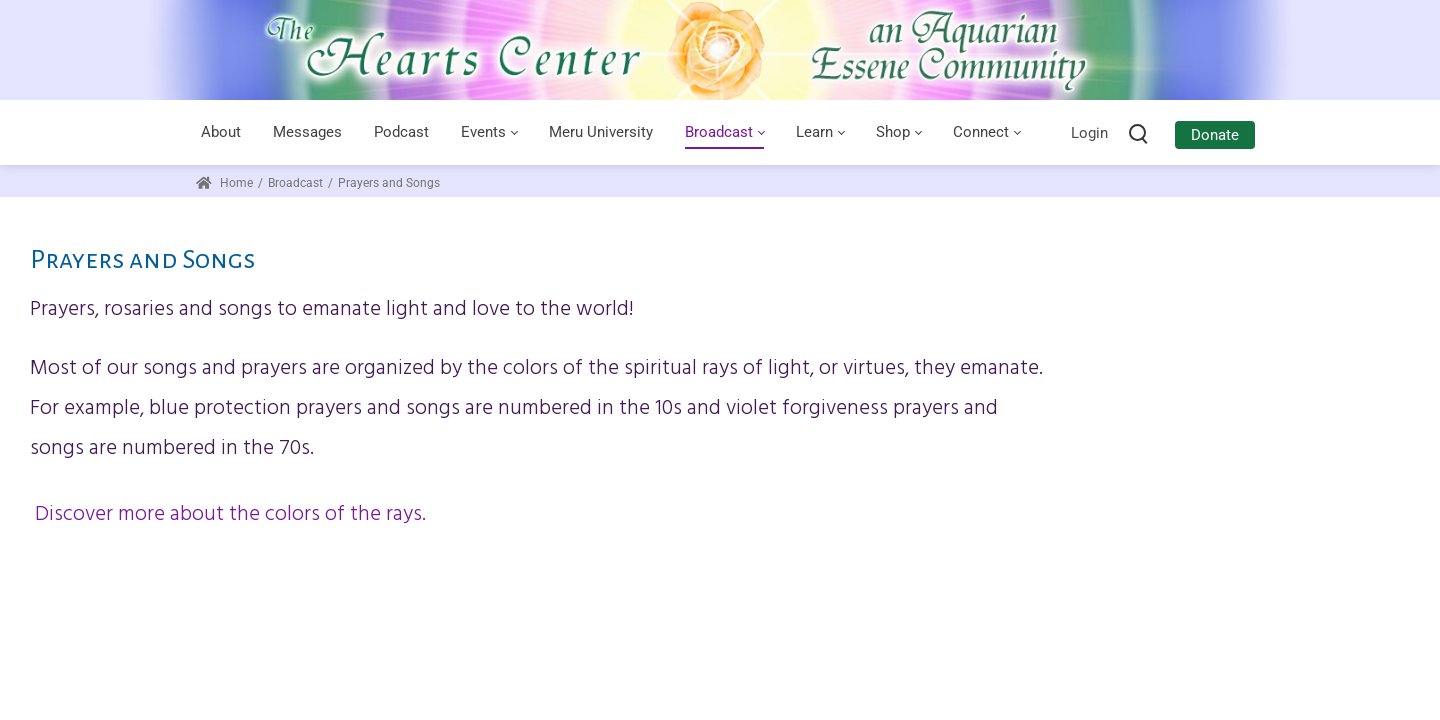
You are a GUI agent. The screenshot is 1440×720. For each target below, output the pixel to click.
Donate (1215, 135)
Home (224, 183)
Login (1089, 133)
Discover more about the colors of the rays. (228, 514)
